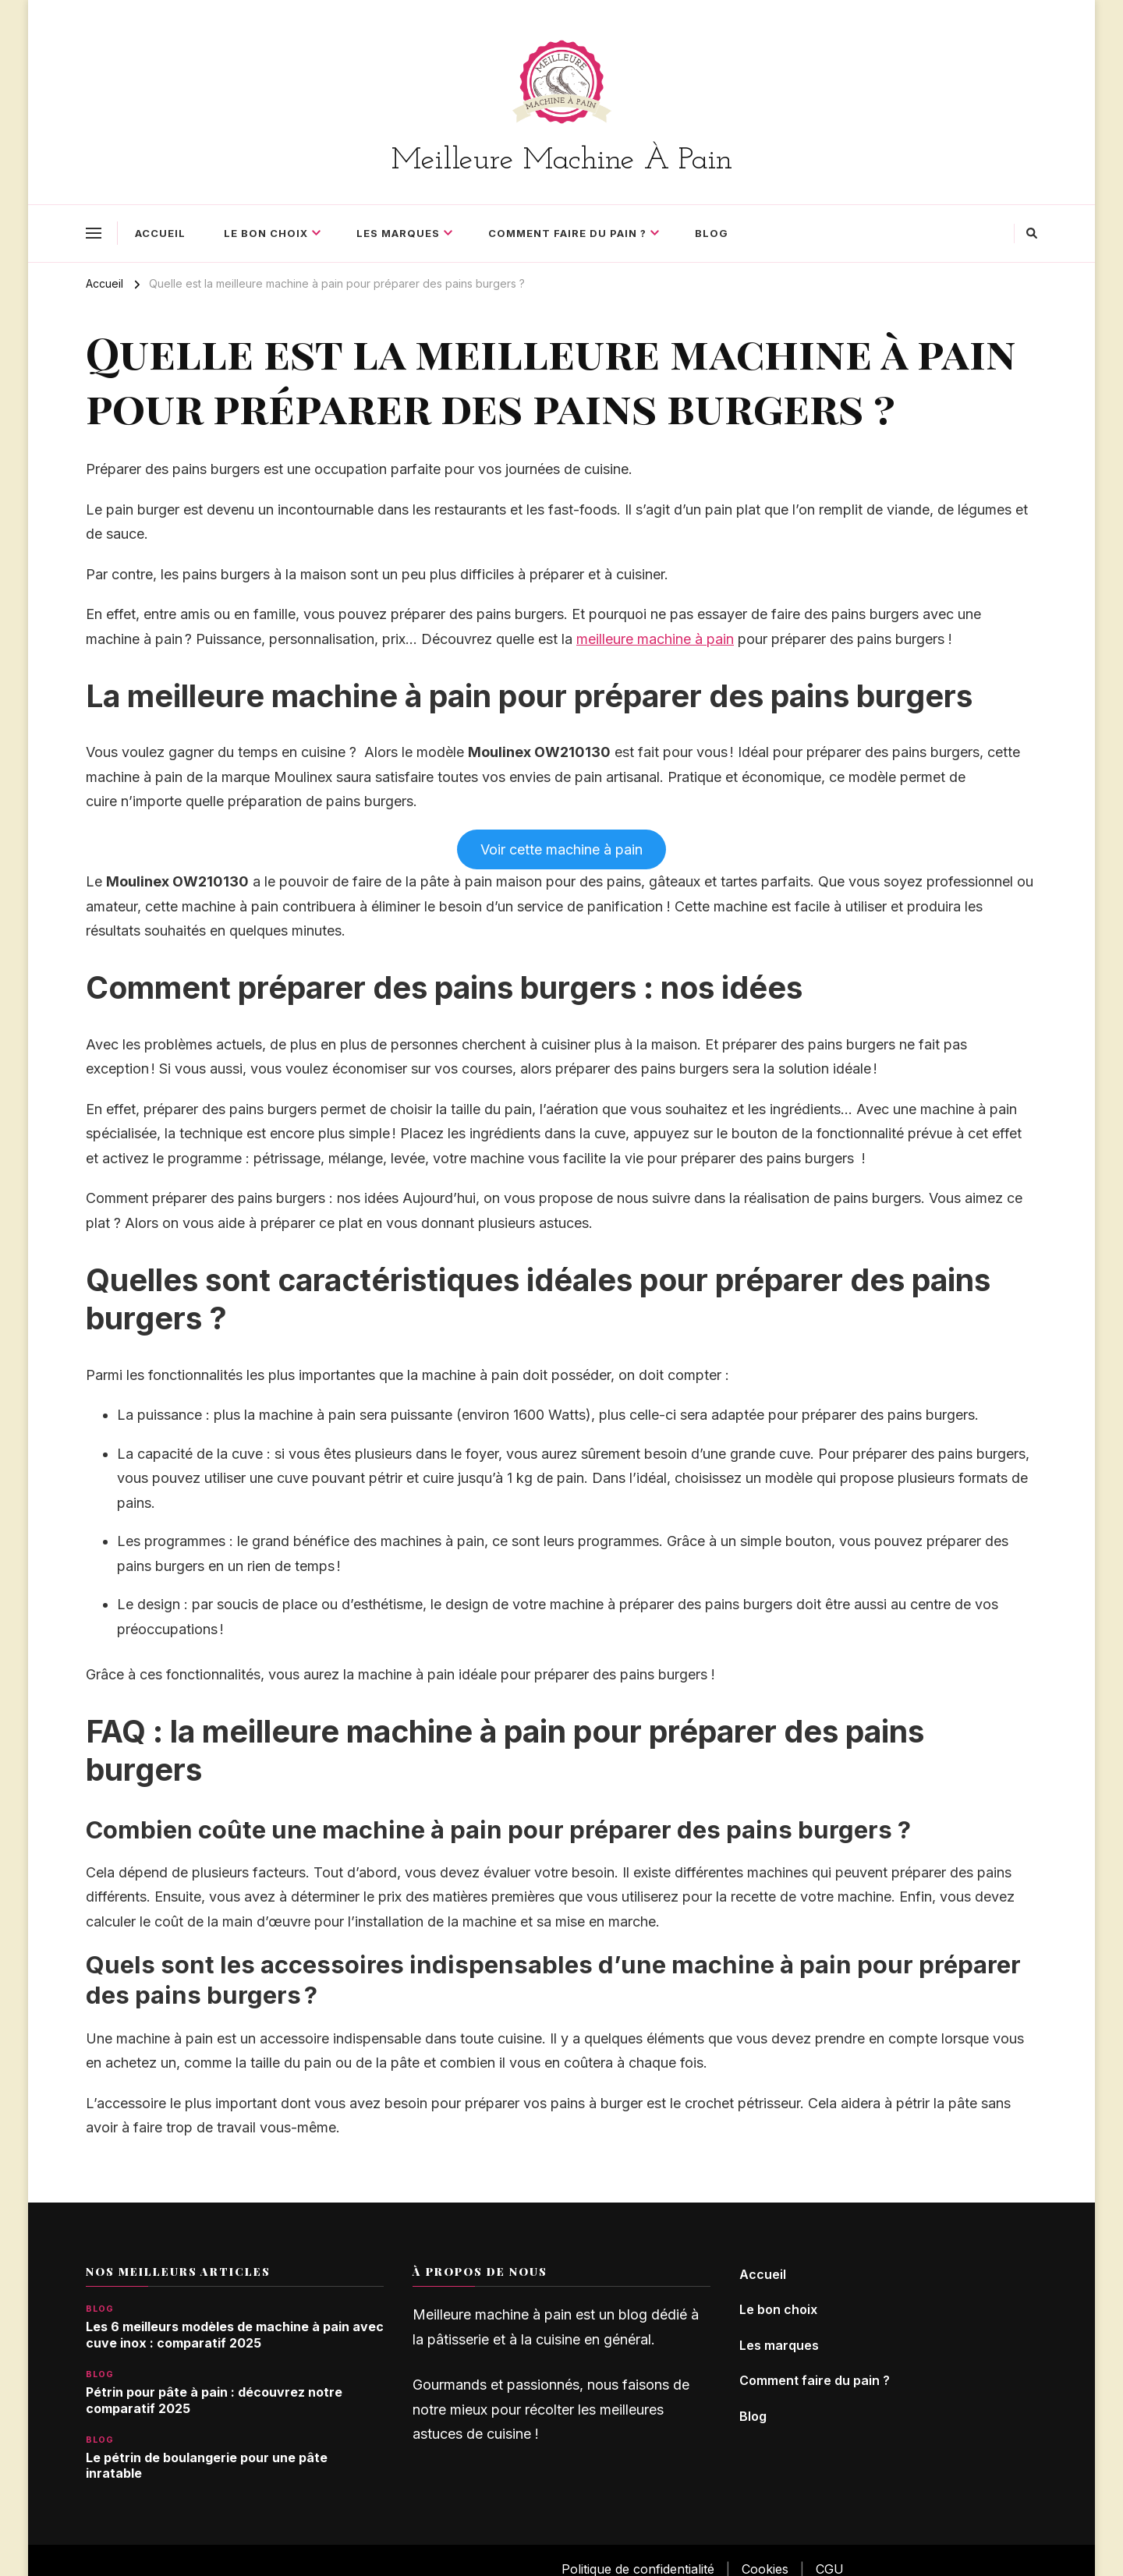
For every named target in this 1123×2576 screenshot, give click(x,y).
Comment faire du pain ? (567, 233)
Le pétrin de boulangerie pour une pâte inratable (207, 2466)
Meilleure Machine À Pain (561, 160)
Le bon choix (266, 233)
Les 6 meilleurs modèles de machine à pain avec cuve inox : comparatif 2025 (235, 2335)
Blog (711, 233)
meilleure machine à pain (655, 639)
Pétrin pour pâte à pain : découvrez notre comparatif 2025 (214, 2400)
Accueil (160, 233)
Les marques (398, 233)
